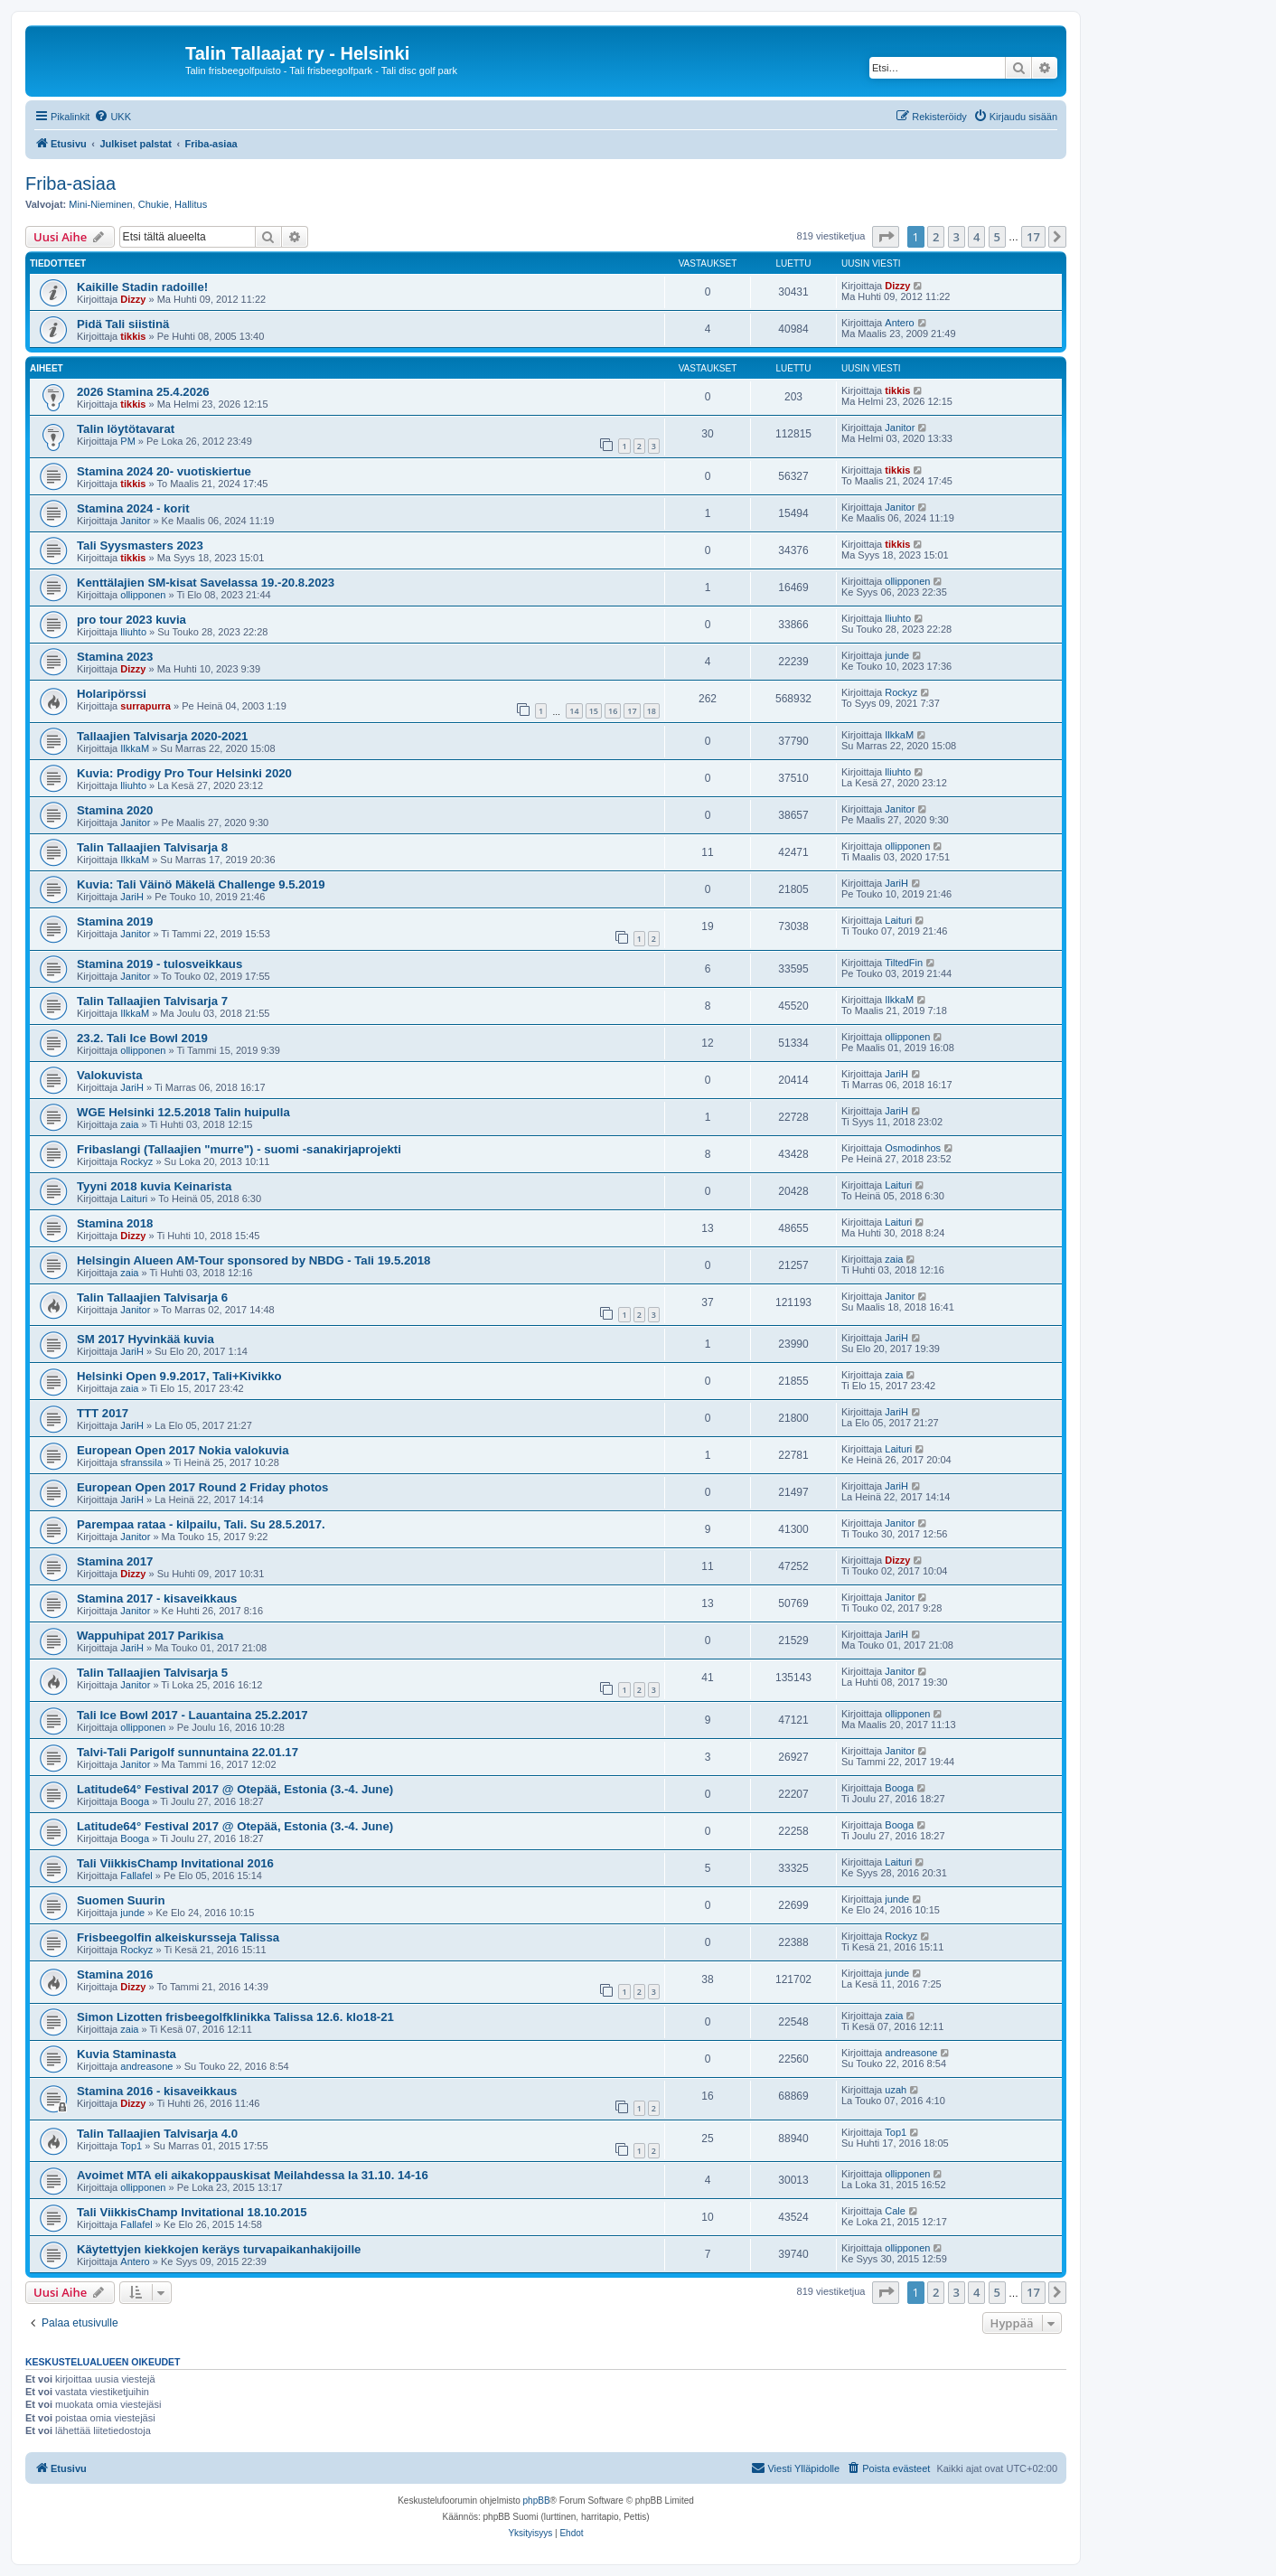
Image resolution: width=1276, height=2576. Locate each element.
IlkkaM (134, 748)
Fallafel (136, 1875)
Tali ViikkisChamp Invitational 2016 (175, 1863)
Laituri (898, 920)
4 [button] (976, 237)
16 (612, 711)
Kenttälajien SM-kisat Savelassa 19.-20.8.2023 (205, 582)
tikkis (132, 336)
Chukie (153, 204)
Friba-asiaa (70, 183)
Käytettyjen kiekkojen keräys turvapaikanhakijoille (219, 2249)
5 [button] (997, 237)
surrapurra (145, 705)
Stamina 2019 (115, 921)
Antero (899, 322)
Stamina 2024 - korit (133, 508)
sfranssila (141, 1462)
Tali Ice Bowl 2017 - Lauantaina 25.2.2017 (192, 1715)
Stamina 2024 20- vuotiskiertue (164, 471)
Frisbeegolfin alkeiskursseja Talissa (178, 1937)
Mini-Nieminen (100, 204)
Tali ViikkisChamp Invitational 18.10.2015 (192, 2212)
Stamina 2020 (115, 810)
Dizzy (132, 299)
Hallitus (190, 204)
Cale (895, 2210)
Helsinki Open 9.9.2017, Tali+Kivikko (179, 1376)
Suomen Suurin (120, 1900)
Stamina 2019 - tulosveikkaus (159, 964)
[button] (885, 237)
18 (651, 711)
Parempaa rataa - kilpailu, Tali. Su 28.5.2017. (201, 1524)
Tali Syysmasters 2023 (140, 545)
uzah (895, 2089)
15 (593, 711)
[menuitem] (112, 116)
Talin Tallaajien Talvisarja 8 (152, 847)
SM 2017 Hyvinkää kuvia (145, 1339)
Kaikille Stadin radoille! (142, 287)
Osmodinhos (913, 1147)
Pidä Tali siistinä (123, 324)
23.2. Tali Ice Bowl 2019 (142, 1038)
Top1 (131, 2145)
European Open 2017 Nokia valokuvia (183, 1450)
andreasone (146, 2066)
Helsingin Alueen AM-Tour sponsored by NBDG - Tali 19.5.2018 (253, 1260)
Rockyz (901, 692)
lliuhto (133, 631)
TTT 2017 (102, 1413)
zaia (129, 1124)
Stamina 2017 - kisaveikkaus (157, 1598)
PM (128, 441)
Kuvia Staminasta (126, 2054)
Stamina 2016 (115, 1974)
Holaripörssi (111, 693)
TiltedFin (904, 962)
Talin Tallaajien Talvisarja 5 (152, 1672)
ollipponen (142, 594)
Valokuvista (110, 1075)
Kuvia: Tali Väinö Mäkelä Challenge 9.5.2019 (201, 884)
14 (573, 711)
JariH (132, 896)
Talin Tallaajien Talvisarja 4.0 (157, 2133)
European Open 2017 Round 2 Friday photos (202, 1487)
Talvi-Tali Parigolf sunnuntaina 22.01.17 (187, 1752)
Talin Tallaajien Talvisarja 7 (152, 1001)
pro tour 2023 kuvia (131, 619)
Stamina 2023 (115, 656)
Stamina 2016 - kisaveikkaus (157, 2091)
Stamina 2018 (115, 1223)
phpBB (536, 2500)
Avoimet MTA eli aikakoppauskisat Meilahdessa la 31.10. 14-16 (252, 2175)
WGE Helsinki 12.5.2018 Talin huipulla (183, 1112)
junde (897, 655)
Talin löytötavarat (125, 429)
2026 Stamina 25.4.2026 (143, 392)
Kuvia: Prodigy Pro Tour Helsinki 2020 (184, 773)
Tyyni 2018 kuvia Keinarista (154, 1186)
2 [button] (936, 237)
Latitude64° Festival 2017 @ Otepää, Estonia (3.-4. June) (235, 1789)
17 (631, 711)
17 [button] (1033, 237)
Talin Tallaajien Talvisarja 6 (152, 1297)
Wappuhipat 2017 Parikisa (150, 1635)
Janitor (900, 427)
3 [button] (956, 237)
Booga (134, 1801)
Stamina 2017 (115, 1561)
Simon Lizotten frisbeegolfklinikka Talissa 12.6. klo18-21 (235, 2017)
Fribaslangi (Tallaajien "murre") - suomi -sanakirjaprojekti (239, 1149)
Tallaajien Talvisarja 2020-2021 (162, 736)
